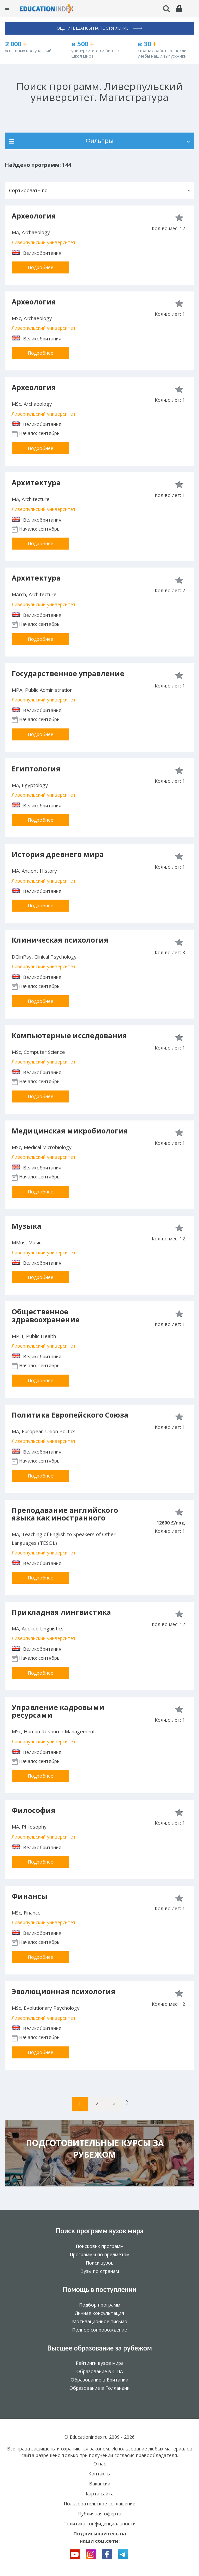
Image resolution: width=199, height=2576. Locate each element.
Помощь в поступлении (99, 2289)
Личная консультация (99, 2313)
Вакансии (99, 2483)
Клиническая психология (60, 940)
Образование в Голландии (99, 2388)
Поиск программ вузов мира (100, 2231)
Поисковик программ (100, 2246)
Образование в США (99, 2371)
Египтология (36, 768)
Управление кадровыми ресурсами (58, 1711)
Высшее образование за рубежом (99, 2348)
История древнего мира (58, 854)
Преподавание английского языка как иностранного (65, 1513)
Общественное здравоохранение (46, 1315)
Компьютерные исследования (69, 1035)
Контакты (99, 2473)
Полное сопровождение (99, 2330)
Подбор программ (99, 2305)
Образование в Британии (99, 2379)
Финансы (29, 1896)
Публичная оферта (99, 2513)
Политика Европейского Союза (70, 1415)
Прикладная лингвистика (61, 1612)
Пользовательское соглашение (99, 2503)
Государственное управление (68, 673)
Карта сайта (100, 2493)
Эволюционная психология (63, 1991)
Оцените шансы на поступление (99, 28)
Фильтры (99, 141)
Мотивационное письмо (99, 2321)
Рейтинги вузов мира (100, 2363)
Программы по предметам (100, 2254)
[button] (99, 190)
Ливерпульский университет (44, 242)
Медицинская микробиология (70, 1130)
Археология (34, 215)
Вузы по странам (99, 2271)
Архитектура (36, 482)
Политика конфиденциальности (99, 2523)
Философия (33, 1810)
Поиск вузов (100, 2263)
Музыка (26, 1226)
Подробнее (40, 267)
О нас (99, 2463)
